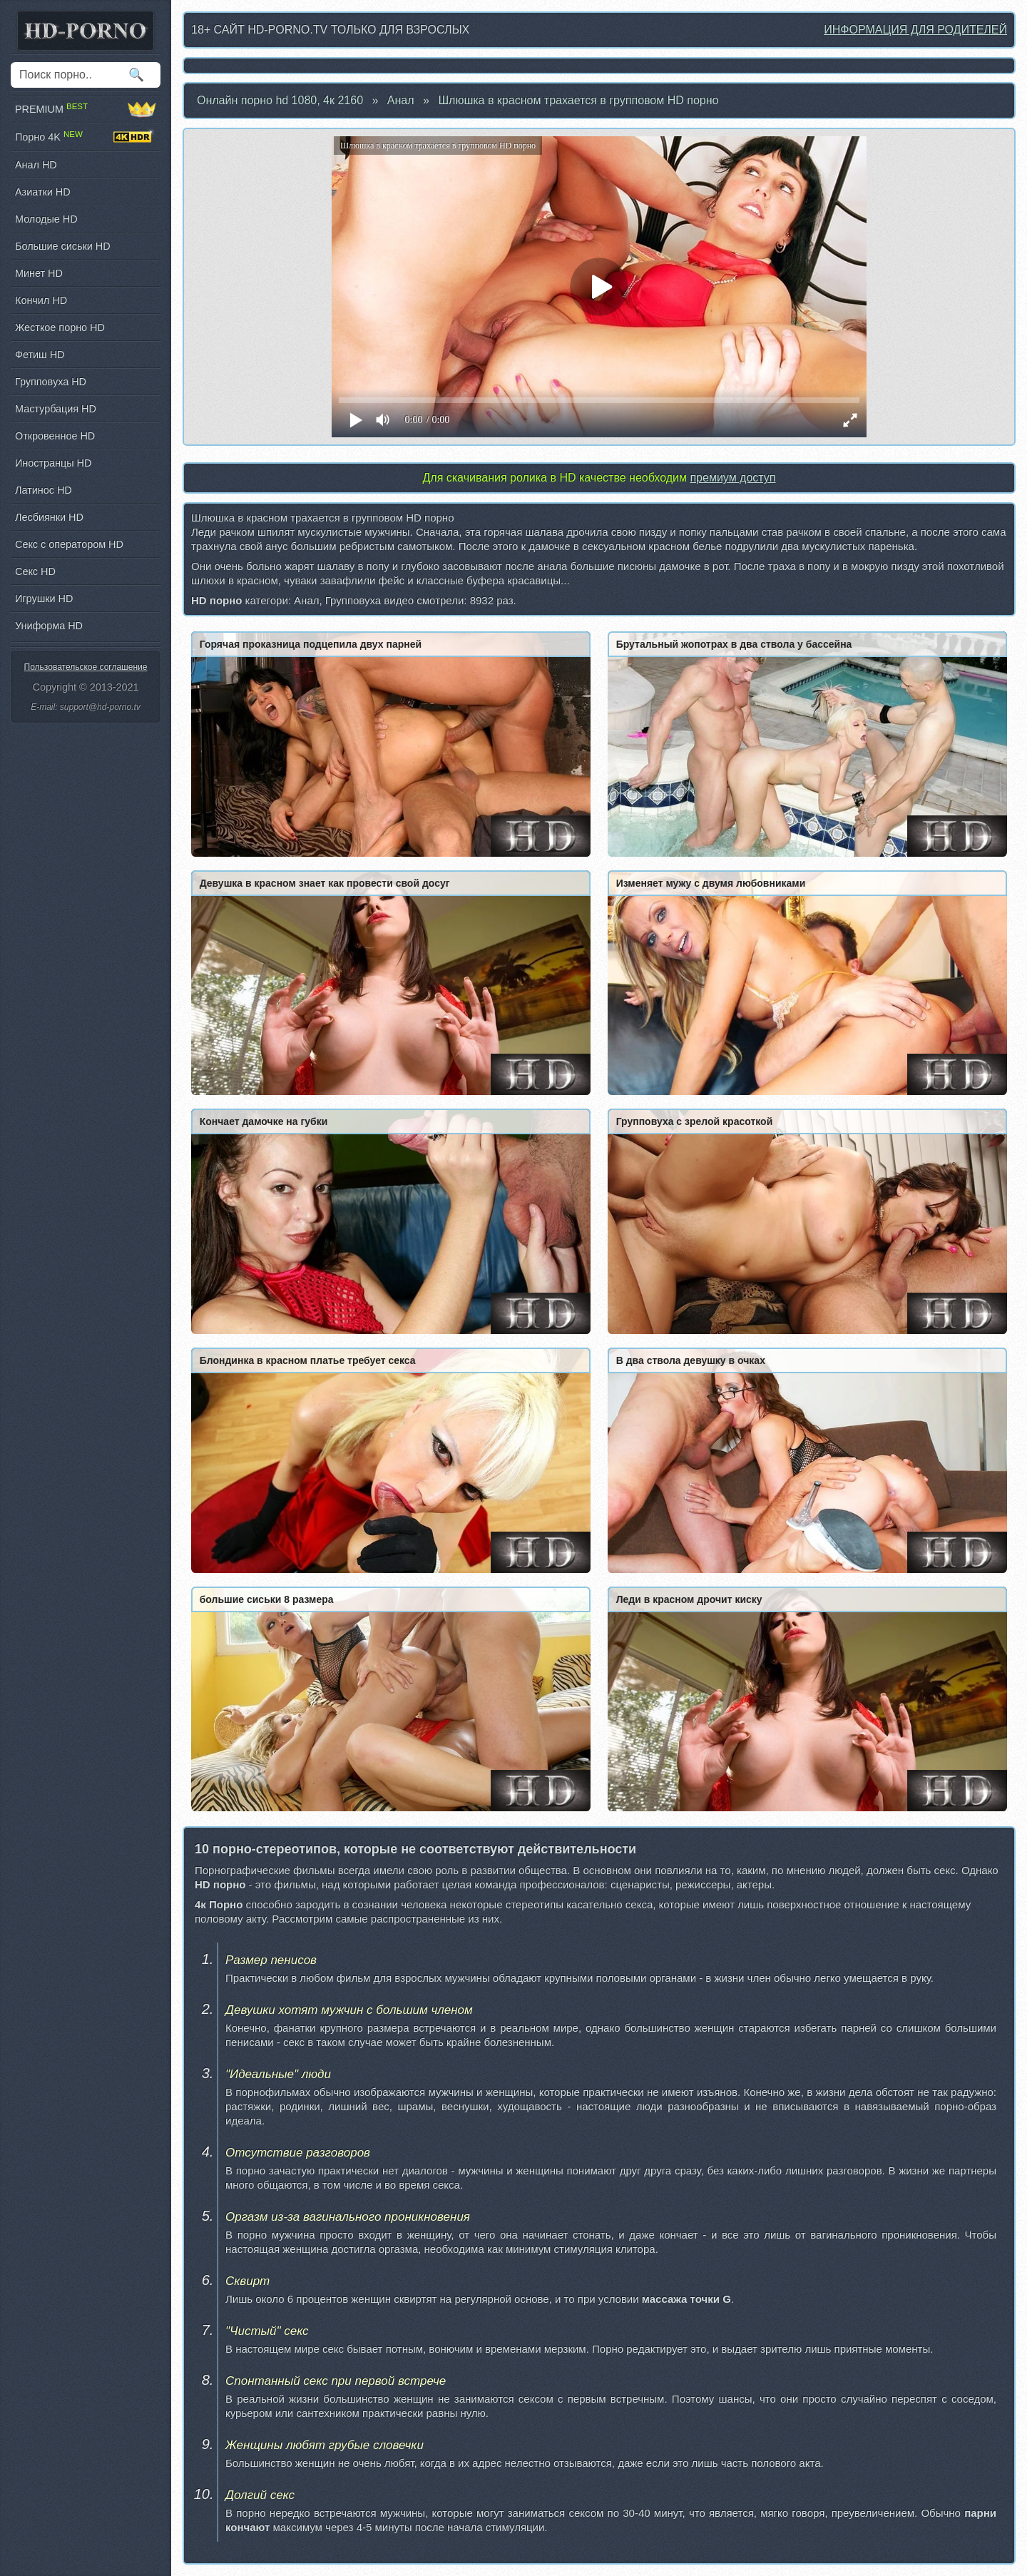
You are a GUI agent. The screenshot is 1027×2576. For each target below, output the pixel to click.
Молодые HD (46, 219)
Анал (400, 100)
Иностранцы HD (53, 463)
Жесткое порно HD (60, 327)
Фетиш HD (39, 354)
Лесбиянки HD (49, 517)
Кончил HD (41, 300)
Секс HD (35, 571)
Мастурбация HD (55, 408)
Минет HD (39, 273)
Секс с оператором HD (69, 544)
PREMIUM (85, 109)
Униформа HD (49, 625)
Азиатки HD (43, 192)
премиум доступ (732, 478)
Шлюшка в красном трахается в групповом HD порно (578, 100)
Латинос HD (43, 490)
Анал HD (36, 164)
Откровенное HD (55, 436)
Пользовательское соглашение (86, 667)
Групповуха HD (50, 381)
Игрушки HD (44, 598)
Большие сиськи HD (63, 246)
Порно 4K (85, 137)
